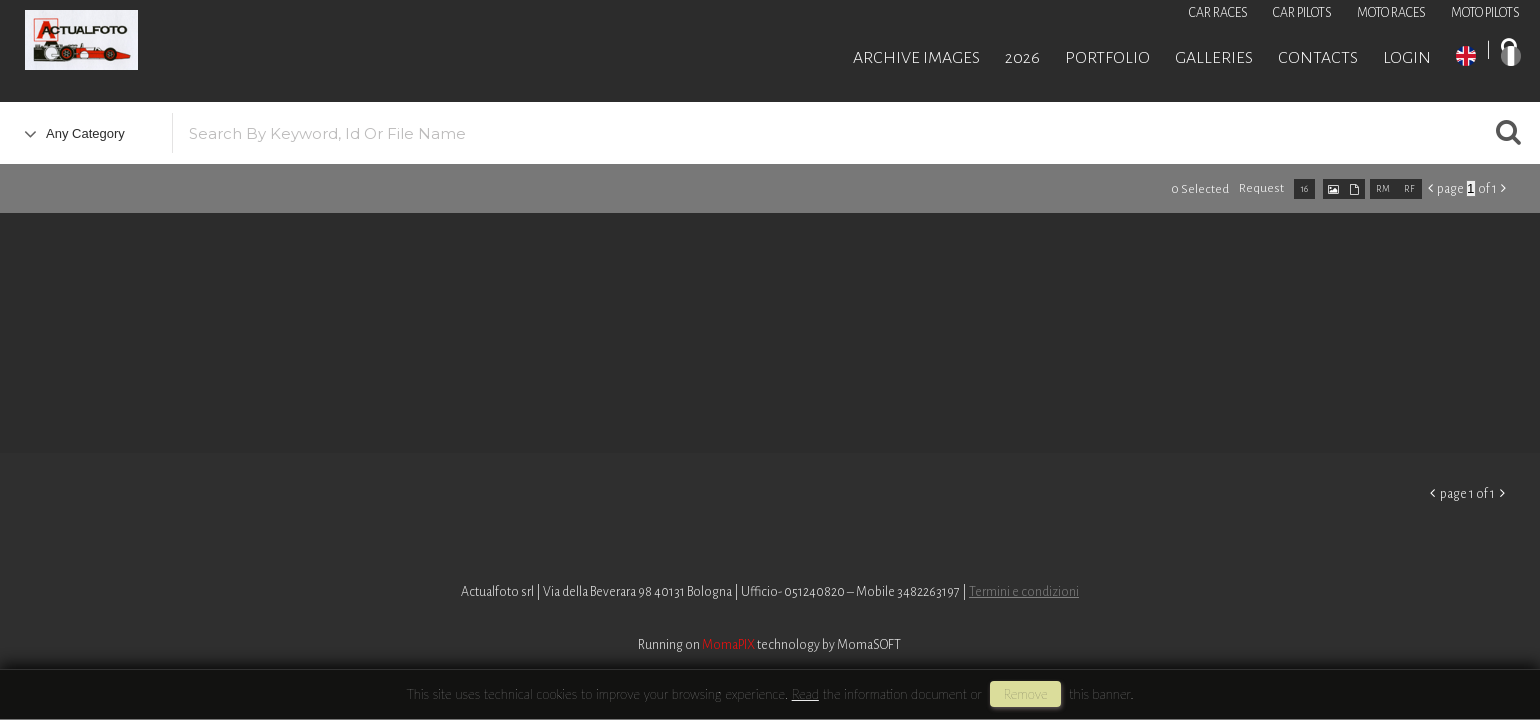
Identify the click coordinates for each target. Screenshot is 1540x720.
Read (805, 694)
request (1261, 188)
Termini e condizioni (1024, 592)
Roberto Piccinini (240, 43)
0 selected (1200, 189)
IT (1511, 56)
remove (1025, 694)
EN (1466, 56)
